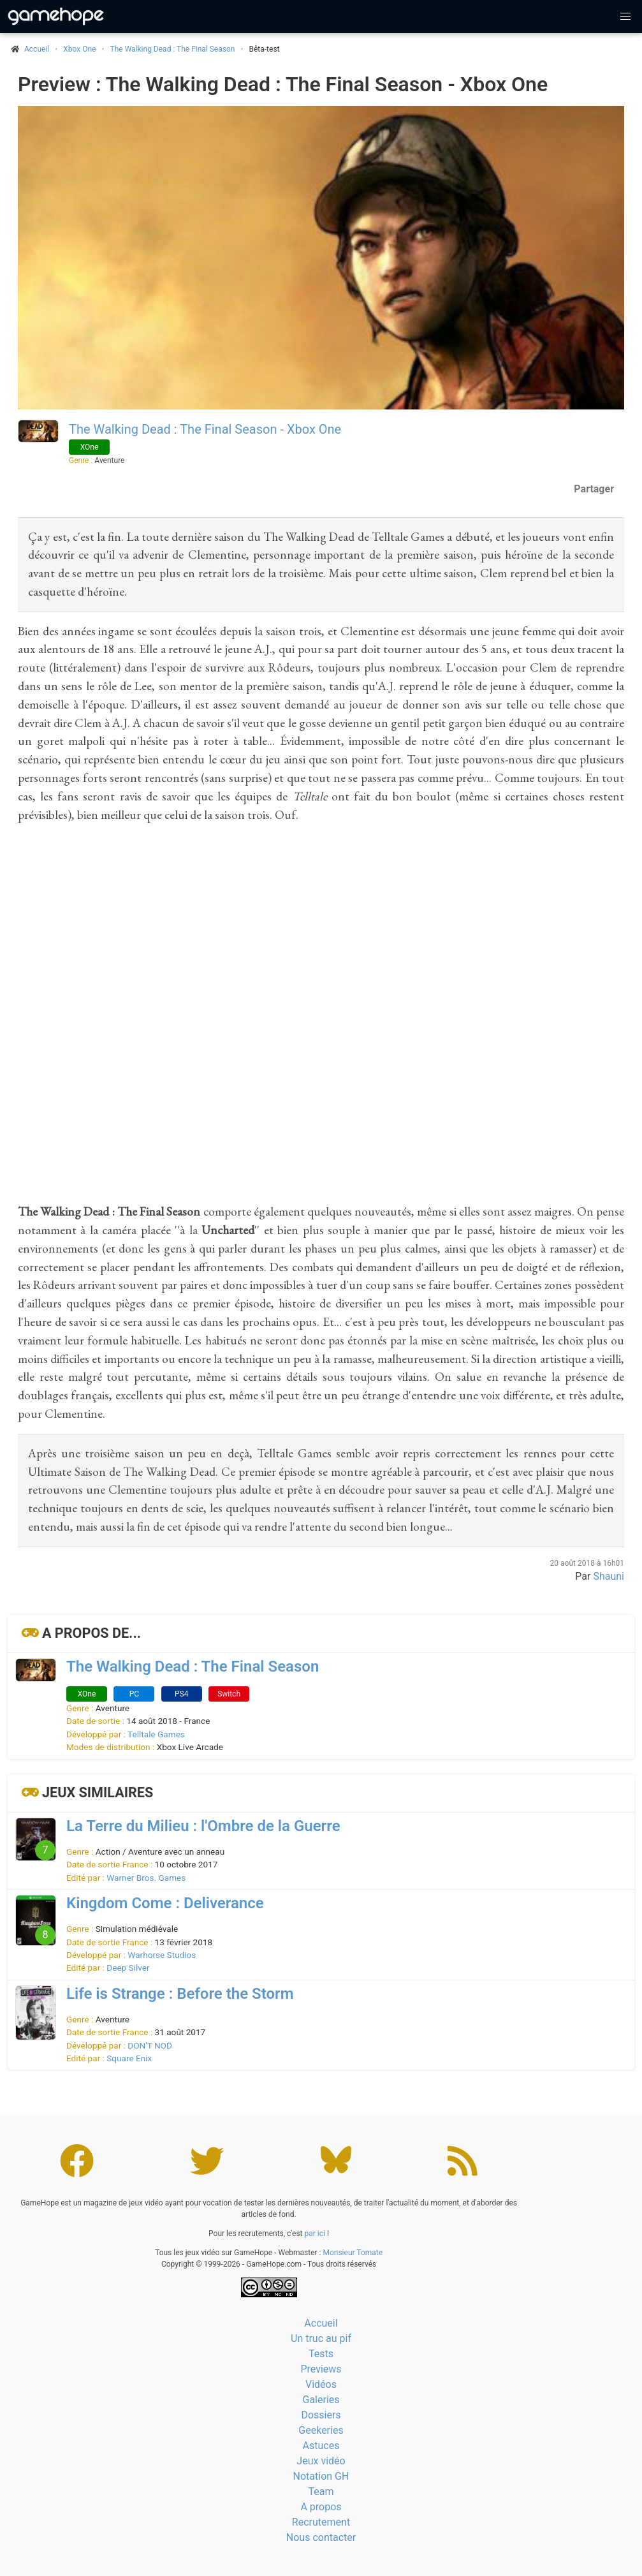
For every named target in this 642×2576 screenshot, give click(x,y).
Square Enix (129, 2058)
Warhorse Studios (162, 1955)
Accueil (320, 2323)
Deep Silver (127, 1967)
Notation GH (321, 2476)
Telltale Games (156, 1734)
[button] (625, 16)
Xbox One (79, 49)
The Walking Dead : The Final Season (172, 49)
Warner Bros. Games (146, 1878)
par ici (315, 2233)
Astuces (321, 2446)
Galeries (320, 2400)
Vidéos (321, 2384)
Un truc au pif (321, 2338)
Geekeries (320, 2430)
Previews (320, 2369)
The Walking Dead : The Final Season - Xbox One (205, 429)
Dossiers (320, 2415)
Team (321, 2491)
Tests (321, 2354)
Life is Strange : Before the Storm (180, 1994)
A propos (320, 2507)
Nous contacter (321, 2537)
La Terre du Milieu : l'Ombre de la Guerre (203, 1826)
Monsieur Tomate (353, 2252)
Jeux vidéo (320, 2461)
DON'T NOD (150, 2045)
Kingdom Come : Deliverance (165, 1903)
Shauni (608, 1576)
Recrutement (321, 2522)
